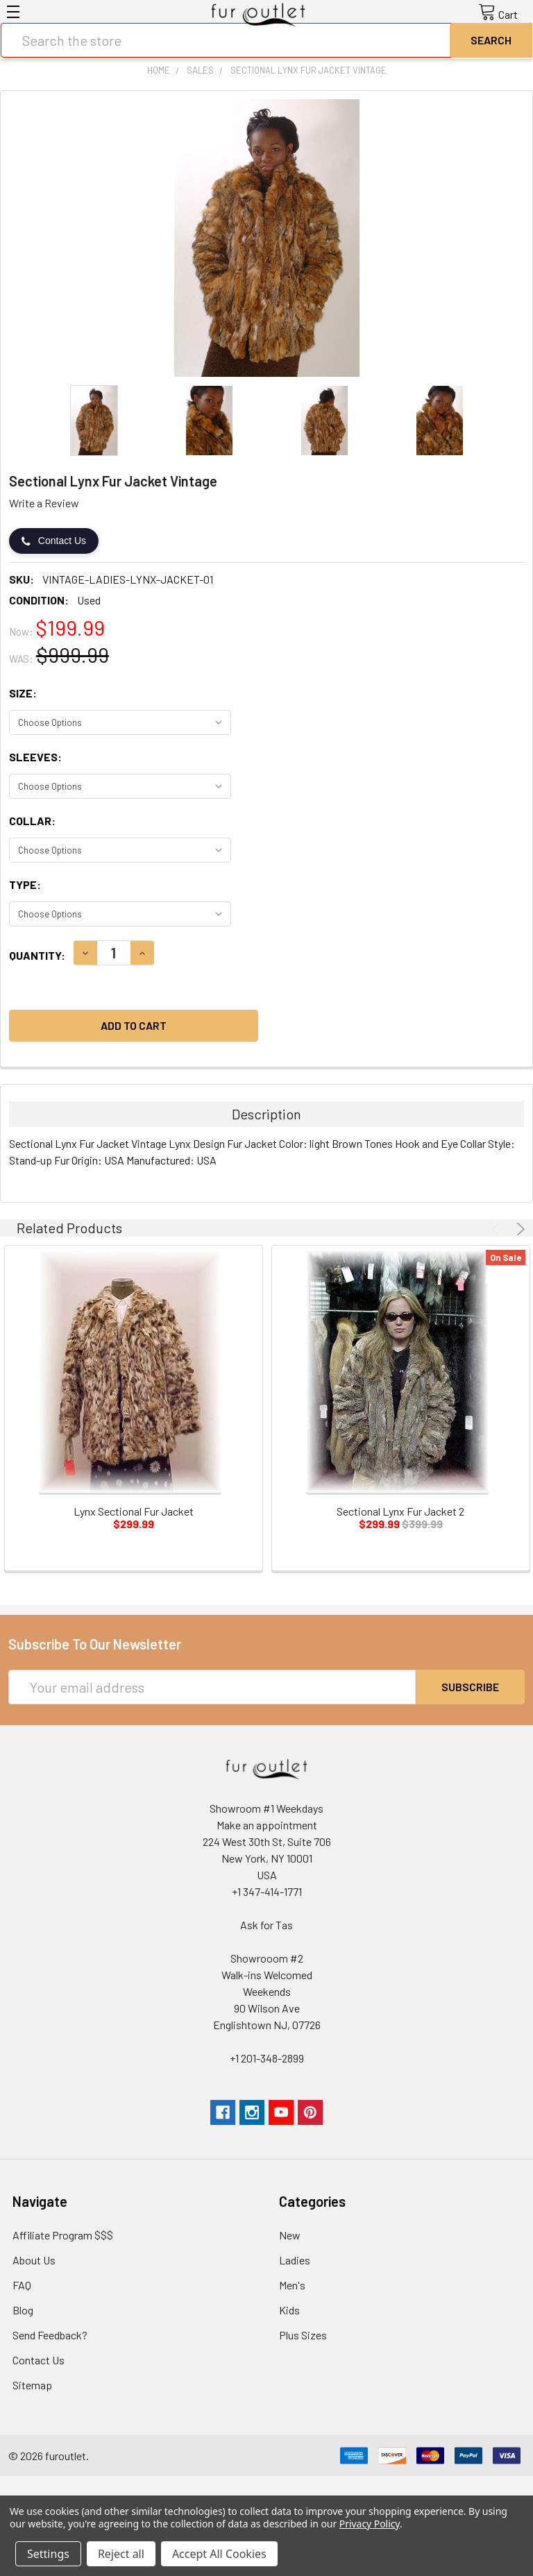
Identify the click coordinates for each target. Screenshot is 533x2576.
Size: (23, 693)
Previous (497, 1229)
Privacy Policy (369, 2523)
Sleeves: (35, 756)
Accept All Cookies (219, 2553)
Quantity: (37, 955)
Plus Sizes (303, 2334)
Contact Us (54, 541)
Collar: (32, 820)
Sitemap (32, 2384)
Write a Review (44, 502)
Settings (48, 2553)
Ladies (294, 2259)
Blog (22, 2309)
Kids (289, 2309)
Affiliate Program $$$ (62, 2235)
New (290, 2235)
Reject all (121, 2553)
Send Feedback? (49, 2334)
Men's (292, 2284)
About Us (34, 2259)
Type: (25, 884)
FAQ (21, 2284)
